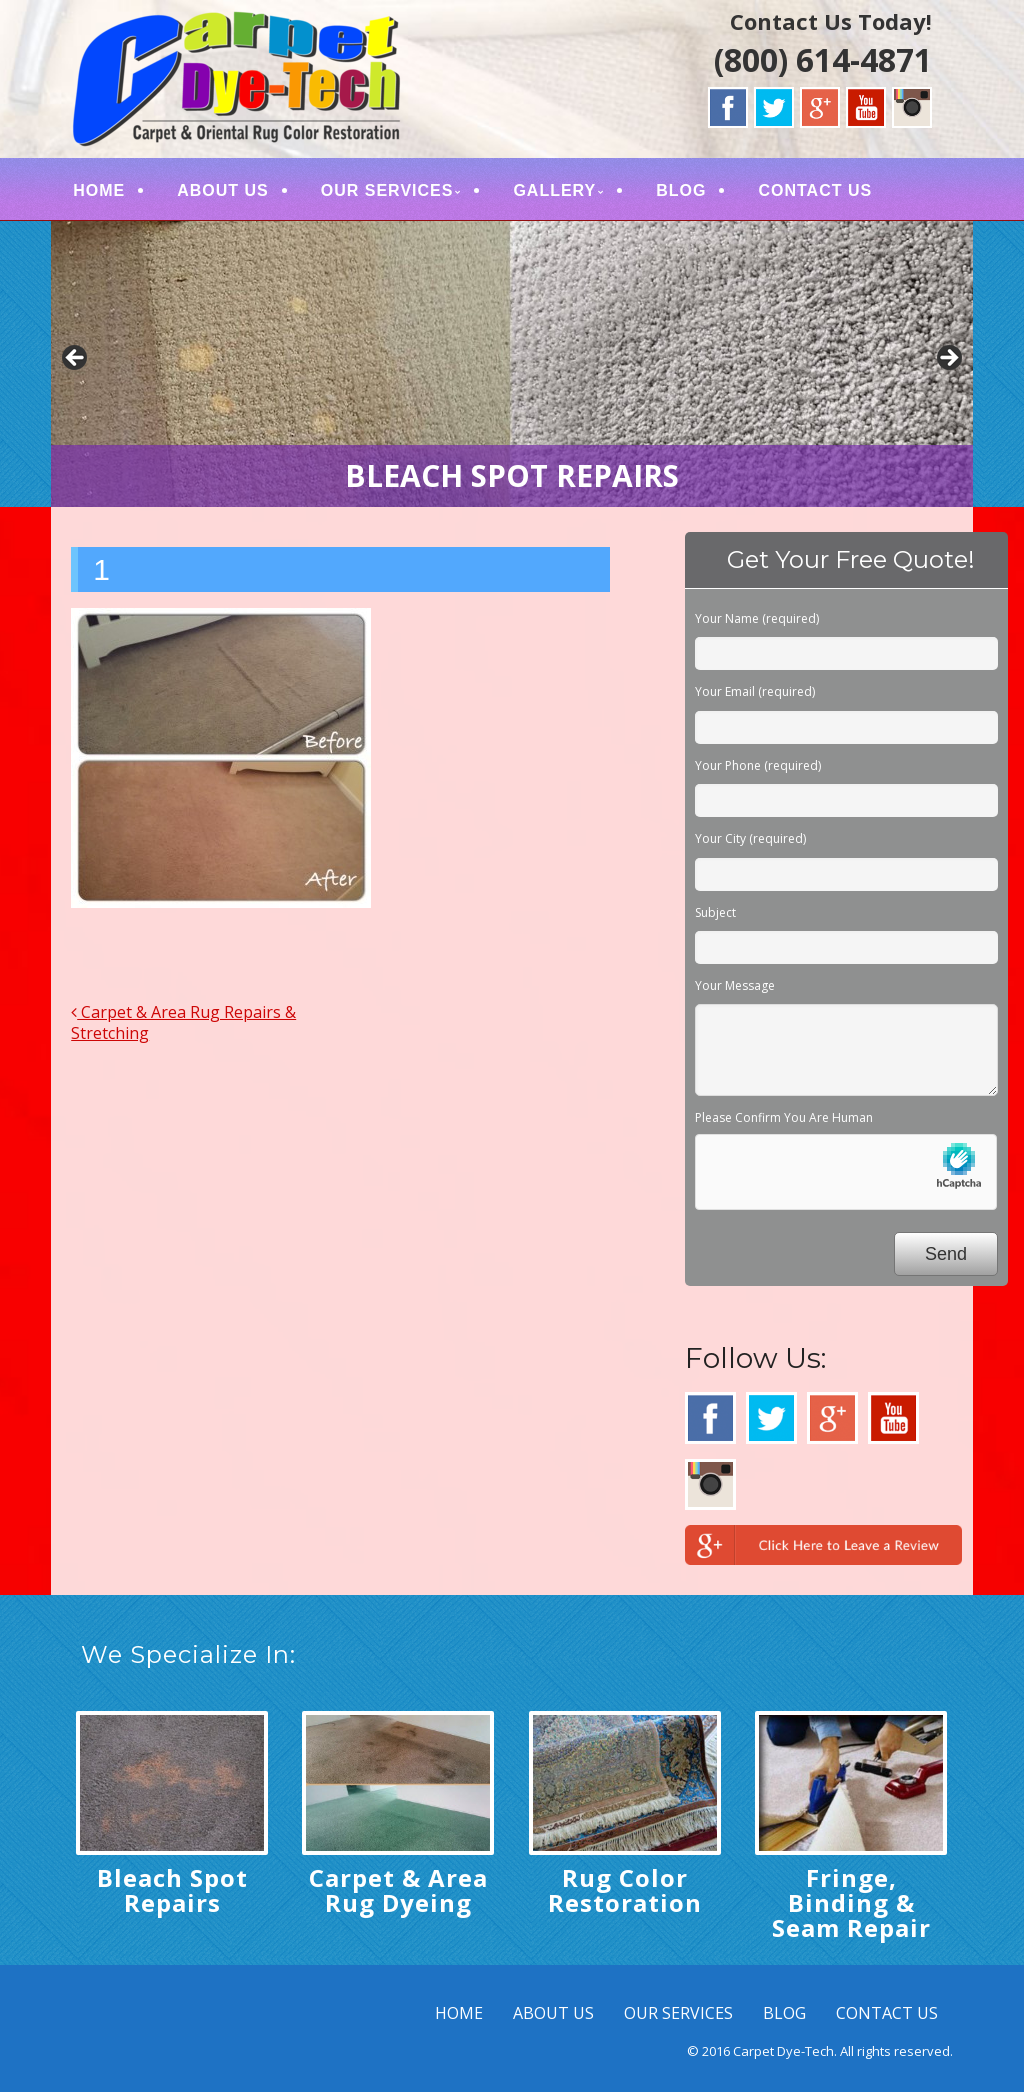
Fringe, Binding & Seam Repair (851, 1902)
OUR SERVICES (387, 190)
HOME (99, 190)
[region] (512, 364)
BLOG (681, 190)
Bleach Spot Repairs (172, 1890)
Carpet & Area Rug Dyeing (398, 1890)
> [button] (948, 359)
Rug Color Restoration (625, 1890)
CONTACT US (815, 190)
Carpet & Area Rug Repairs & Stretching (183, 1022)
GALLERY (554, 190)
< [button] (76, 359)
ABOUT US (223, 190)
